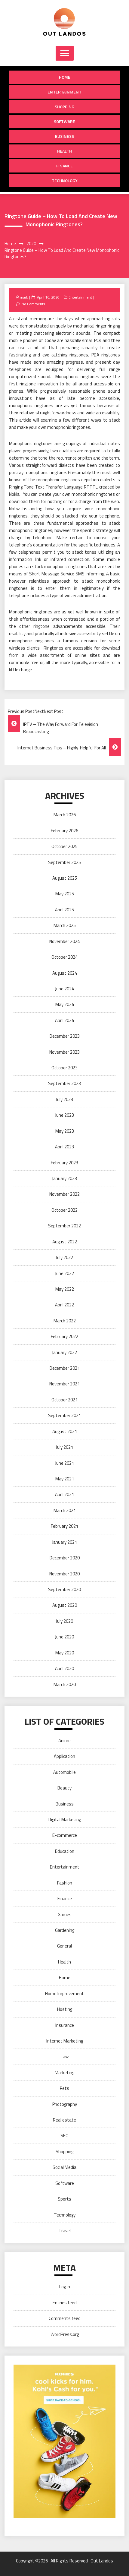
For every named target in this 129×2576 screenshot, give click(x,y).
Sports (64, 2198)
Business (64, 136)
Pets (64, 2088)
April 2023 (64, 1146)
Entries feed (65, 2302)
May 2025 (64, 893)
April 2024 (64, 1020)
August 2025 (64, 878)
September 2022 (64, 1225)
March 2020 (65, 1684)
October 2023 (64, 1067)
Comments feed (65, 2318)
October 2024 (64, 957)
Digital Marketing (64, 1819)
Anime (64, 1740)
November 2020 (64, 1573)
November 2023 (64, 1052)
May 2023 (64, 1131)
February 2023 (64, 1162)
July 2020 (64, 1621)
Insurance (64, 2025)
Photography (64, 2104)
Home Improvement (64, 1993)
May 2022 (64, 1289)
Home (64, 77)
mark (24, 297)
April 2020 (64, 1668)
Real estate (64, 2119)
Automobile (64, 1772)
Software (64, 121)
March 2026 (65, 814)
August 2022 (64, 1241)
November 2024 (64, 941)
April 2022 (64, 1304)
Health (64, 151)
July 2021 (64, 1447)
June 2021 (64, 1463)
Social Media (64, 2167)
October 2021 (64, 1399)
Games (65, 1914)
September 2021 (64, 1415)
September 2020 (64, 1589)
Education (64, 1851)
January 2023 (64, 1178)
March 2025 (65, 925)
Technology (65, 180)
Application (64, 1756)
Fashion (64, 1882)
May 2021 (64, 1478)
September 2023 (64, 1083)
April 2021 (64, 1494)
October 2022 (64, 1210)
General (64, 1945)
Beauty (64, 1787)
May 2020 (64, 1652)
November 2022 (64, 1194)
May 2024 (64, 1004)
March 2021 (65, 1510)
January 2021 (64, 1542)
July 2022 (64, 1257)
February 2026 (64, 830)
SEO (64, 2135)
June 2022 (64, 1273)
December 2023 (65, 1036)
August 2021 (64, 1431)
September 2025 (64, 862)
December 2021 (65, 1368)
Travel (65, 2230)
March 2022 (65, 1320)
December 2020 (65, 1557)
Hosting (64, 2009)
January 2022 (64, 1352)
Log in (64, 2286)
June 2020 (64, 1636)
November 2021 (64, 1383)
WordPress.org (65, 2334)
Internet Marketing (64, 2040)
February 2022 (64, 1336)
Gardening (64, 1930)
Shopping (64, 106)
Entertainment (64, 92)
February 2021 (64, 1526)
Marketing (64, 2072)
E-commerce (64, 1835)
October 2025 (64, 846)
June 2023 (64, 1115)
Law (65, 2056)
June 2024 (64, 988)
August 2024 (64, 973)
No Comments (33, 304)
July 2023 (64, 1099)
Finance (64, 166)
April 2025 (64, 909)
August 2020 (64, 1605)
